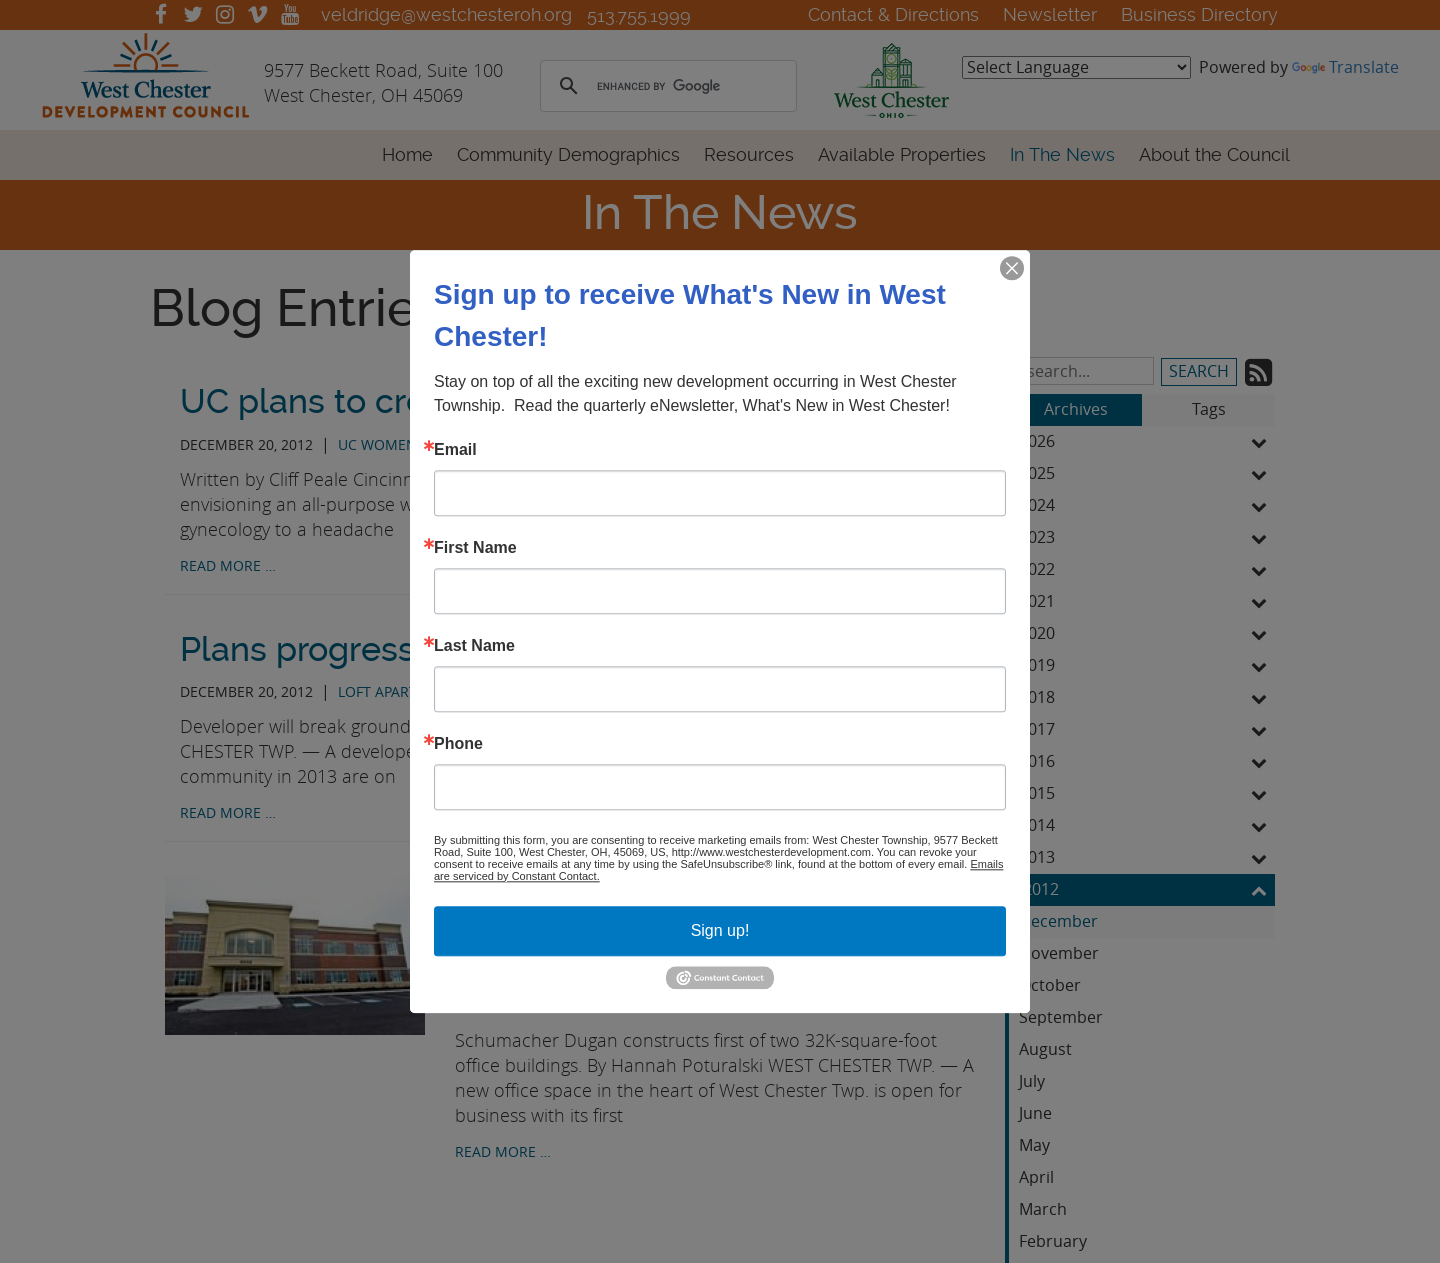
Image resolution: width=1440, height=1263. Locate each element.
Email (455, 450)
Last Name (474, 646)
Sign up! (720, 930)
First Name (475, 548)
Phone (458, 744)
